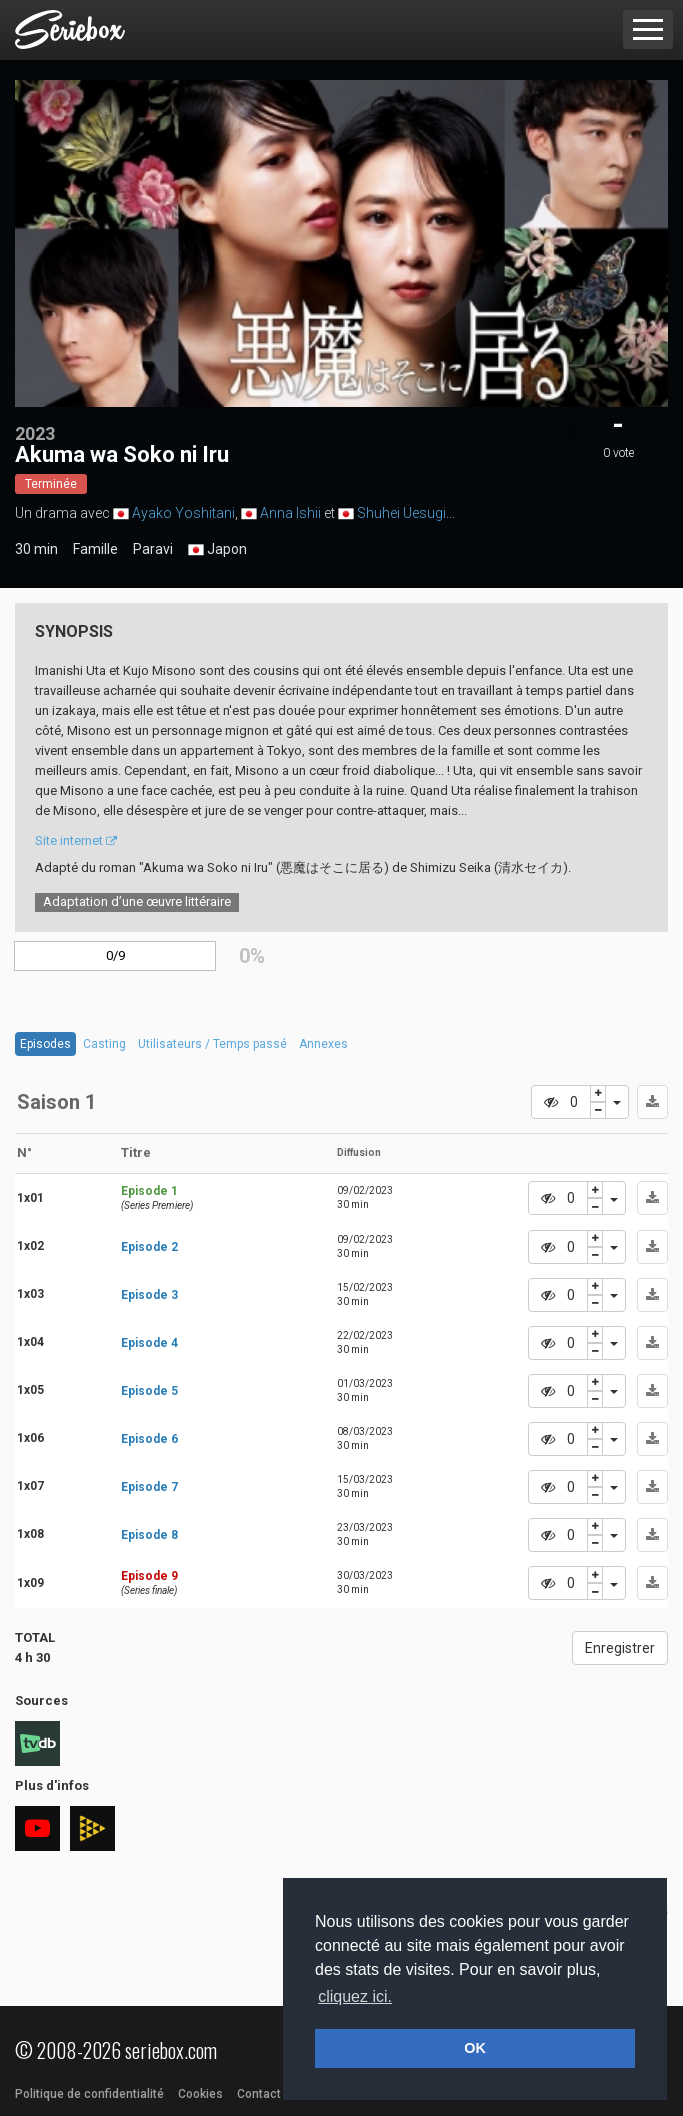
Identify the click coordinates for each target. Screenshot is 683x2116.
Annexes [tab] (323, 1044)
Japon (217, 550)
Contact (259, 2094)
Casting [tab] (104, 1044)
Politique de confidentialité (89, 2094)
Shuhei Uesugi (401, 513)
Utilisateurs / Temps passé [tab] (212, 1044)
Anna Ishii (290, 513)
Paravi (153, 549)
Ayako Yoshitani (183, 513)
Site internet (76, 840)
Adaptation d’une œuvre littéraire (137, 901)
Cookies (200, 2094)
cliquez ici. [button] (355, 1996)
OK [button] (475, 2048)
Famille (95, 549)
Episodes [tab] (45, 1044)
